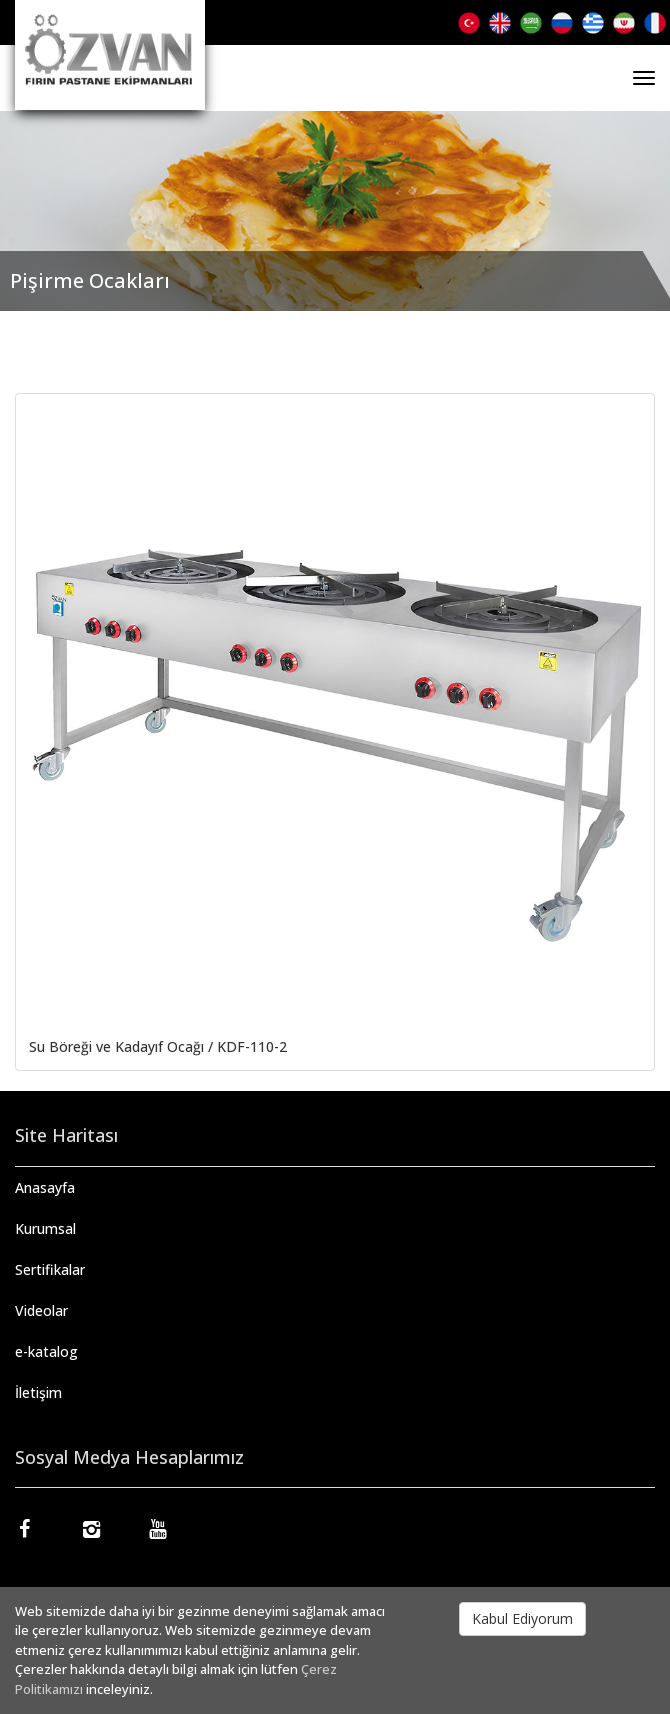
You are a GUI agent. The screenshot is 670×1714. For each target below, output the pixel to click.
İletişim (38, 1392)
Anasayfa (45, 1187)
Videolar (41, 1310)
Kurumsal (45, 1228)
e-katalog (46, 1351)
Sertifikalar (50, 1269)
